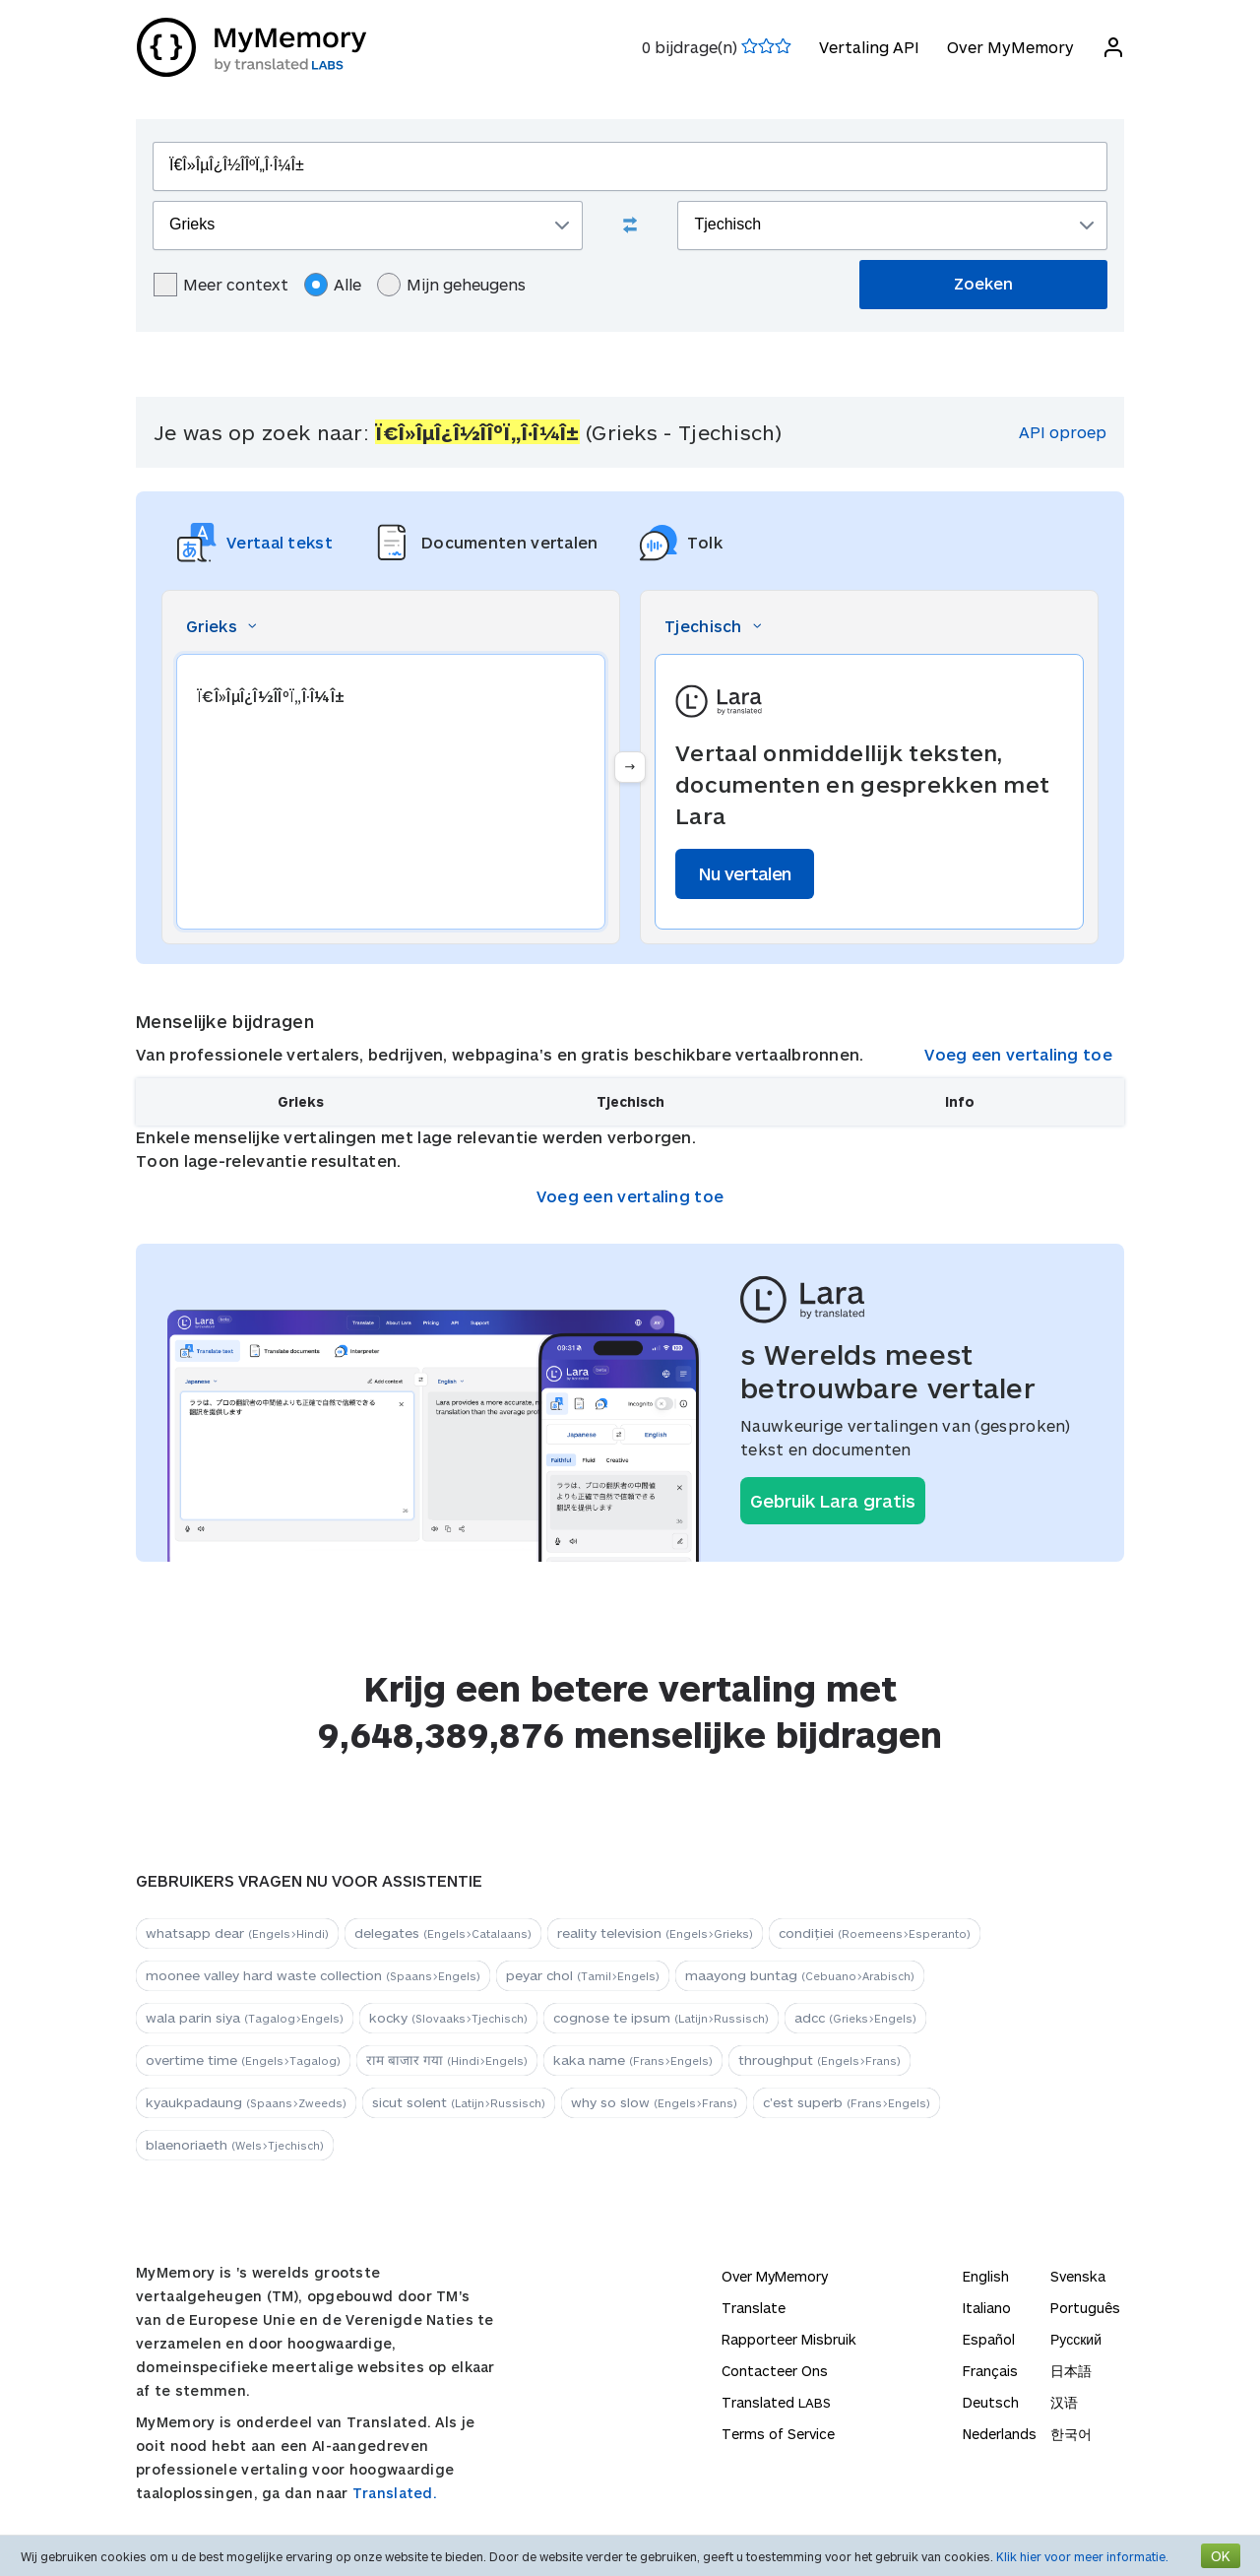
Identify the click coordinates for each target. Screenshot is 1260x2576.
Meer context (221, 284)
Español (989, 2339)
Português (1085, 2307)
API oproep (1062, 431)
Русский (1076, 2339)
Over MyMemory (1009, 46)
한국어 (1071, 2433)
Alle (332, 284)
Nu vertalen (744, 873)
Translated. (394, 2492)
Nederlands (1000, 2433)
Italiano (987, 2307)
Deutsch (991, 2402)
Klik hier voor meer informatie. (1082, 2556)
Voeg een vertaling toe (1018, 1054)
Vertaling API (868, 46)
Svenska (1077, 2276)
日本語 (1071, 2370)
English (986, 2276)
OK (1220, 2555)
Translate (754, 2307)
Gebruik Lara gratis (832, 1501)
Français (990, 2370)
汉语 (1064, 2402)
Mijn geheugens (451, 284)
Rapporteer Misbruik (789, 2339)
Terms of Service (778, 2433)
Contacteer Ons (775, 2370)
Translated (776, 2402)
